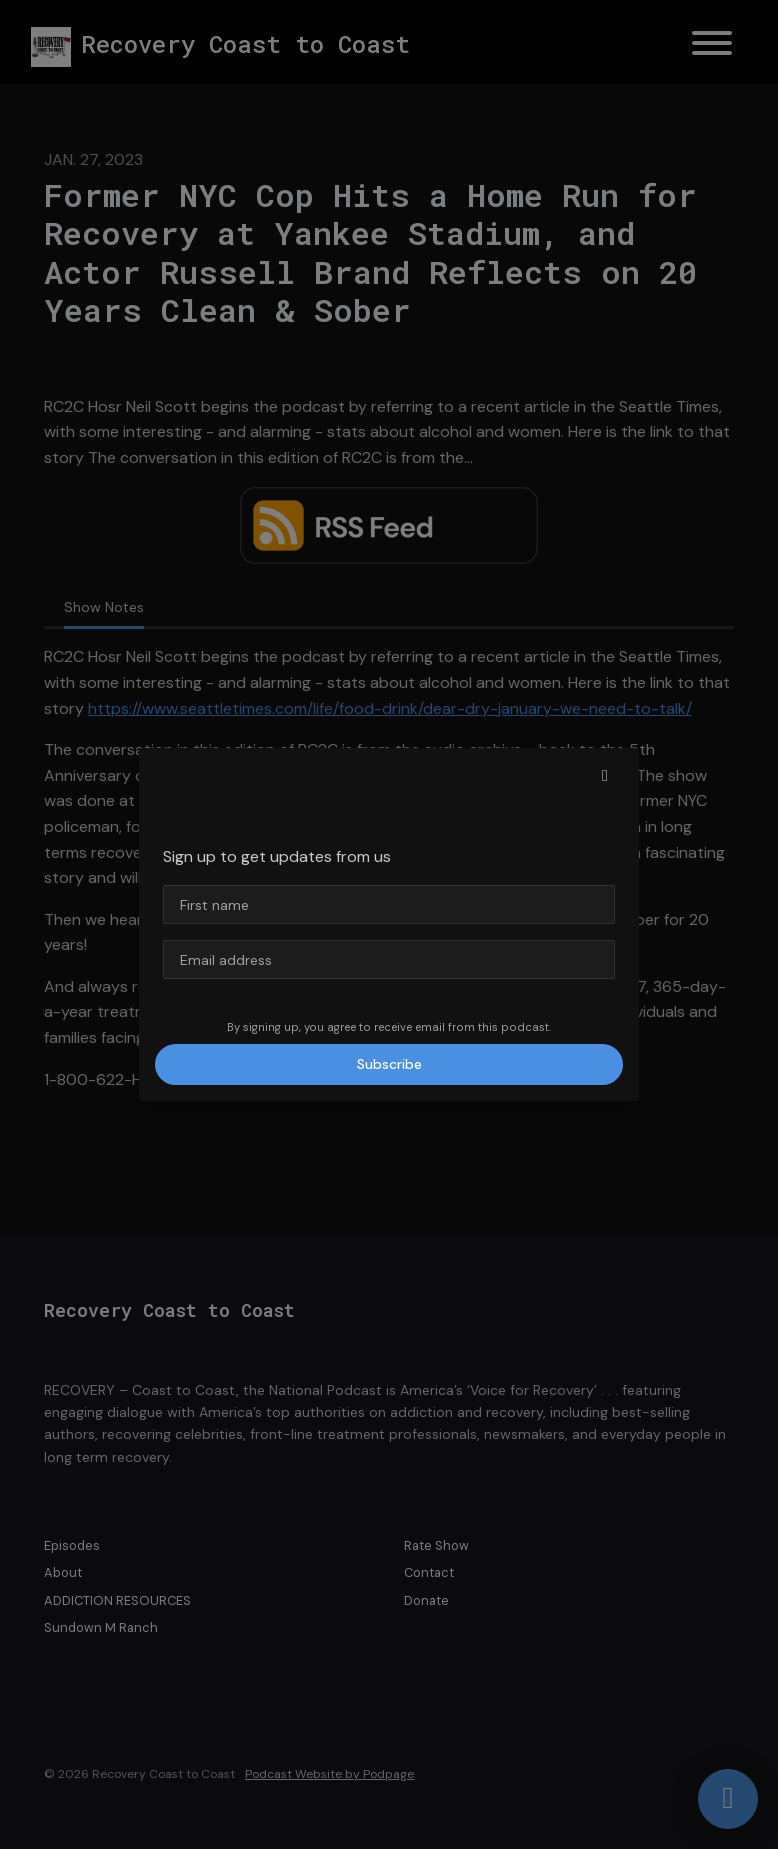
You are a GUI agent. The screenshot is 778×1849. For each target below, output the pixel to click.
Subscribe (389, 1064)
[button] (605, 776)
